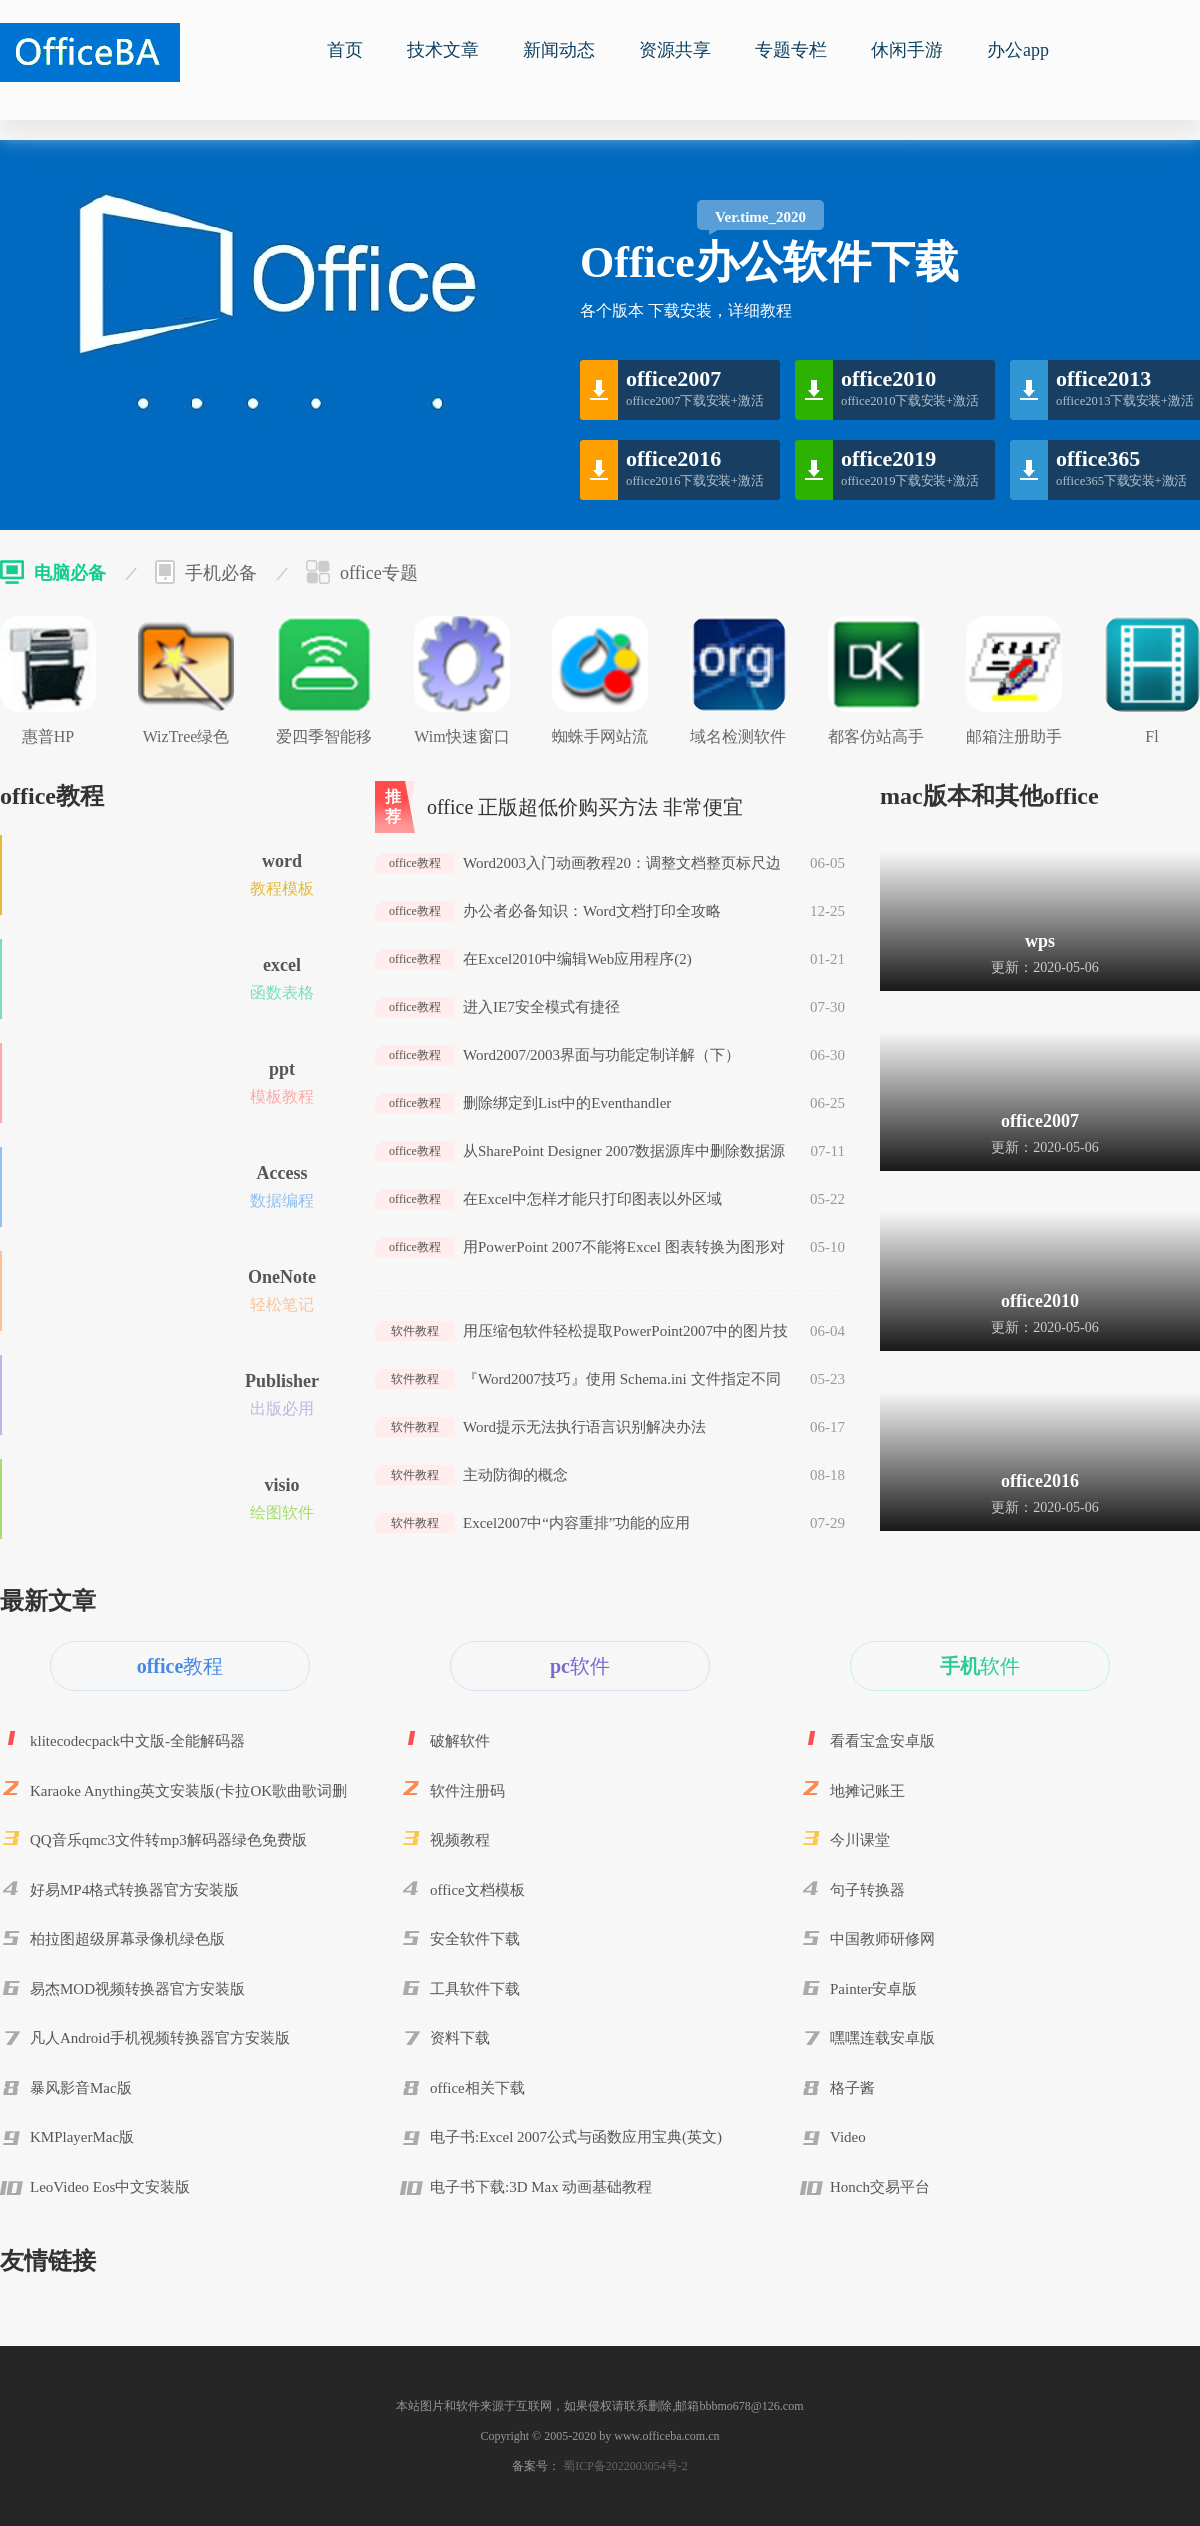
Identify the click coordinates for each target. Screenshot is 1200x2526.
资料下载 (460, 2038)
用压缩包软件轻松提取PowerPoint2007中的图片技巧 (625, 1332)
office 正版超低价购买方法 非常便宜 (585, 807)
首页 (345, 50)
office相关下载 (477, 2088)
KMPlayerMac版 (82, 2137)
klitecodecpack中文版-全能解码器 (137, 1741)
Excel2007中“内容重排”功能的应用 (576, 1523)
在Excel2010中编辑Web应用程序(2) (577, 959)
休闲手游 (907, 50)
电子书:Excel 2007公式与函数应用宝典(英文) (576, 2137)
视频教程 (460, 1840)
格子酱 (852, 2088)
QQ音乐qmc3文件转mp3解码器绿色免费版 (168, 1840)
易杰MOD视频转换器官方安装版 (137, 1989)
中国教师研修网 (882, 1939)
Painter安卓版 (874, 1989)
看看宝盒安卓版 (882, 1741)
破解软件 (460, 1741)
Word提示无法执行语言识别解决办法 (584, 1427)
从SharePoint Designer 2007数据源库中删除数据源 (624, 1151)
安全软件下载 (475, 1939)
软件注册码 (467, 1791)
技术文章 (443, 50)
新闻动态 (559, 50)
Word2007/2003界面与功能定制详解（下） (601, 1055)
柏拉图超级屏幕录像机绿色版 (127, 1939)
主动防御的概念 (515, 1475)
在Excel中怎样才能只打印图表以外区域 (592, 1199)
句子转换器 (867, 1890)
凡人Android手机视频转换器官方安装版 (160, 2038)
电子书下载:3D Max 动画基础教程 (541, 2187)
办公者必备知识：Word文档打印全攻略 (592, 911)
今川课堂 (860, 1840)
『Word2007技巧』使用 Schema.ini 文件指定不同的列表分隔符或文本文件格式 (622, 1380)
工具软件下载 (475, 1989)
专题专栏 (791, 50)
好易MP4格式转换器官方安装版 (134, 1890)
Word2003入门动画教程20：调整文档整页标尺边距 (622, 864)
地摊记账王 (867, 1791)
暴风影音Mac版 (81, 2088)
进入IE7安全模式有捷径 (541, 1007)
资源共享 (675, 50)
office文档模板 (477, 1890)
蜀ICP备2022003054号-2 (624, 2466)
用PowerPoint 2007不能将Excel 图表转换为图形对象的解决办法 (624, 1248)
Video (848, 2137)
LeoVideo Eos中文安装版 (110, 2187)
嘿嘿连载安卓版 (882, 2038)
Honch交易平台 (880, 2187)
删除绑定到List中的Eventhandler (567, 1103)
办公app (1018, 50)
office (90, 52)
